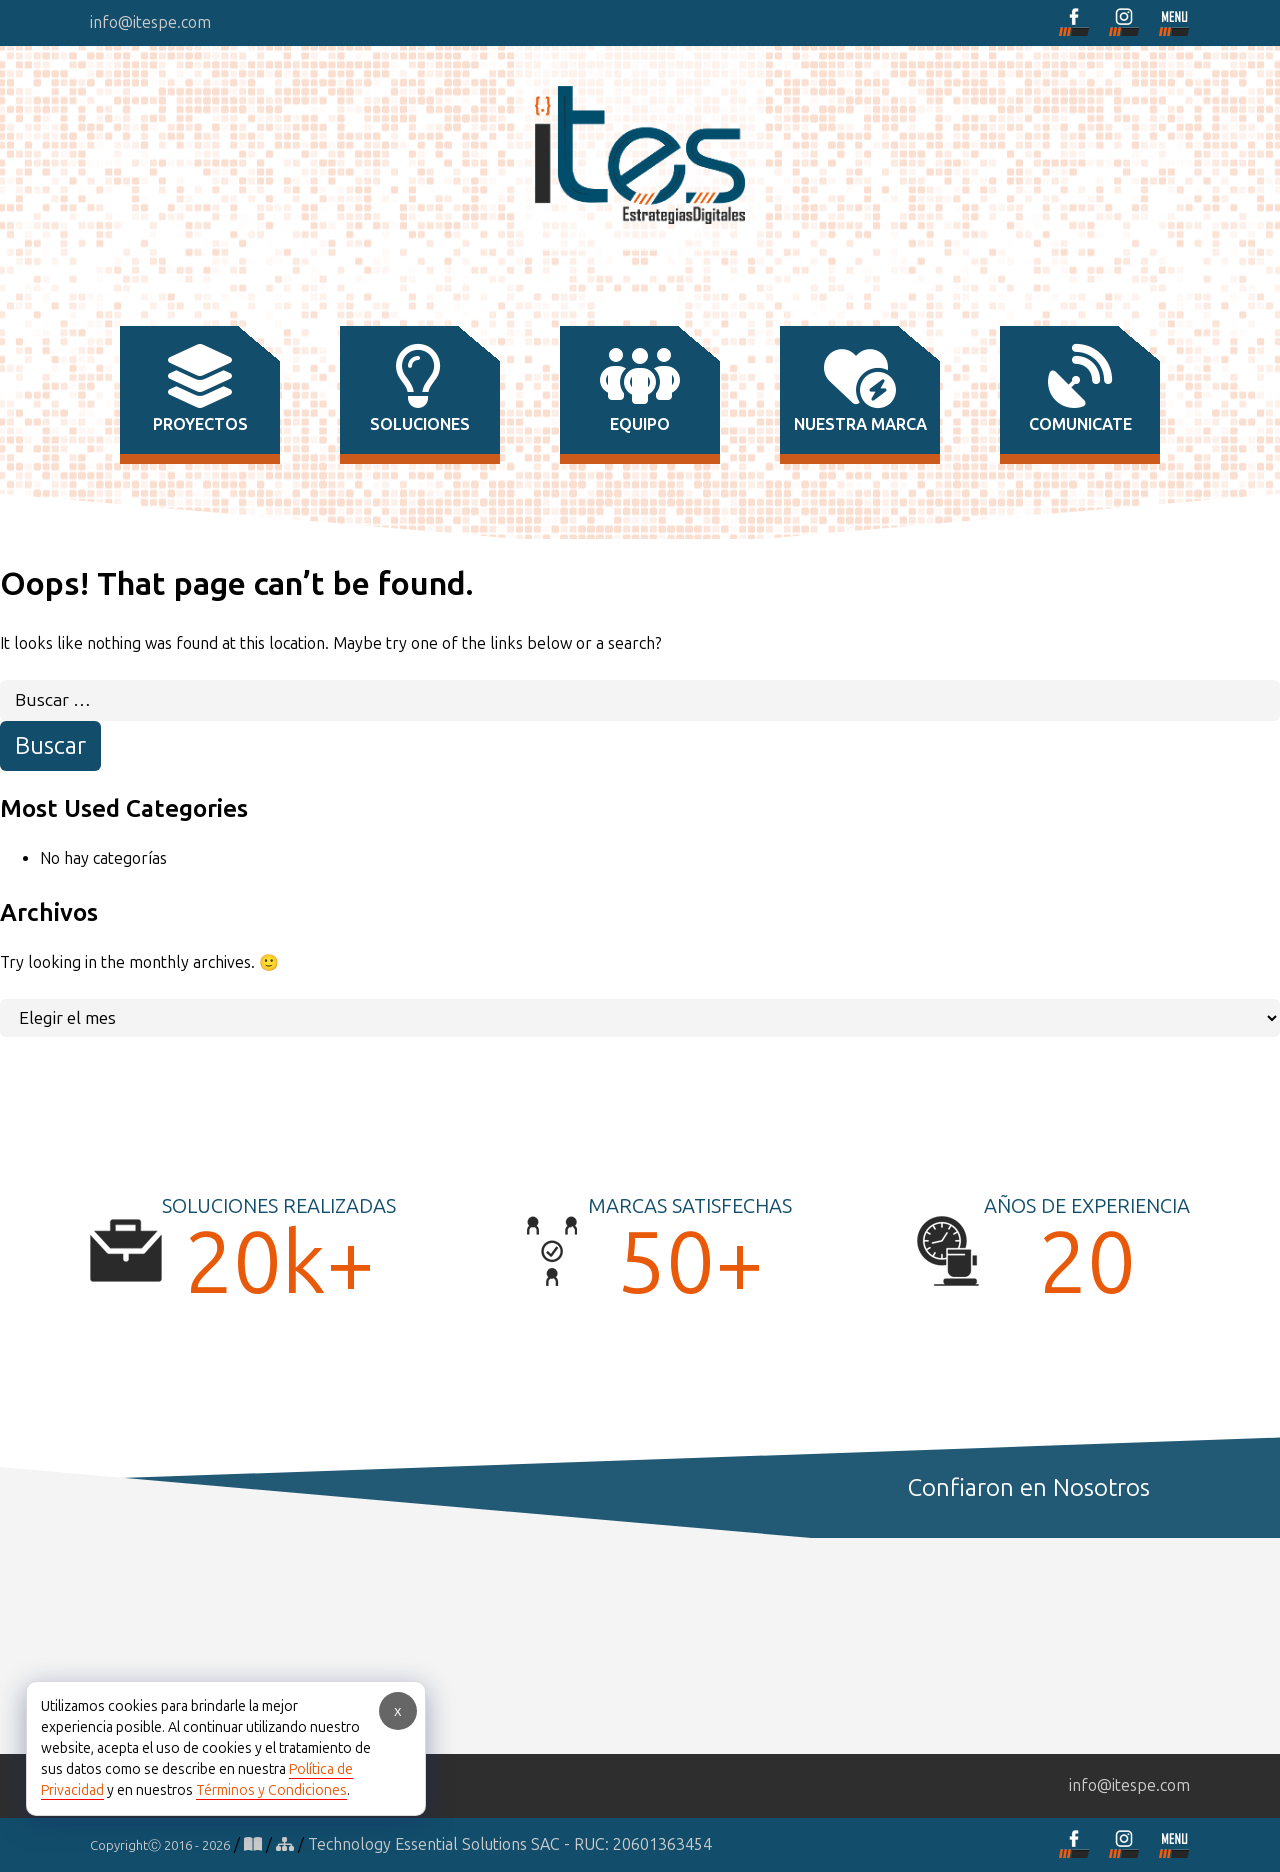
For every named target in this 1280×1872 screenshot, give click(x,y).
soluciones (420, 389)
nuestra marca (860, 389)
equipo (640, 389)
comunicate (1080, 389)
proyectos (200, 389)
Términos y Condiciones (271, 1790)
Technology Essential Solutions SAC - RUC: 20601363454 (510, 1844)
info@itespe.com (150, 22)
